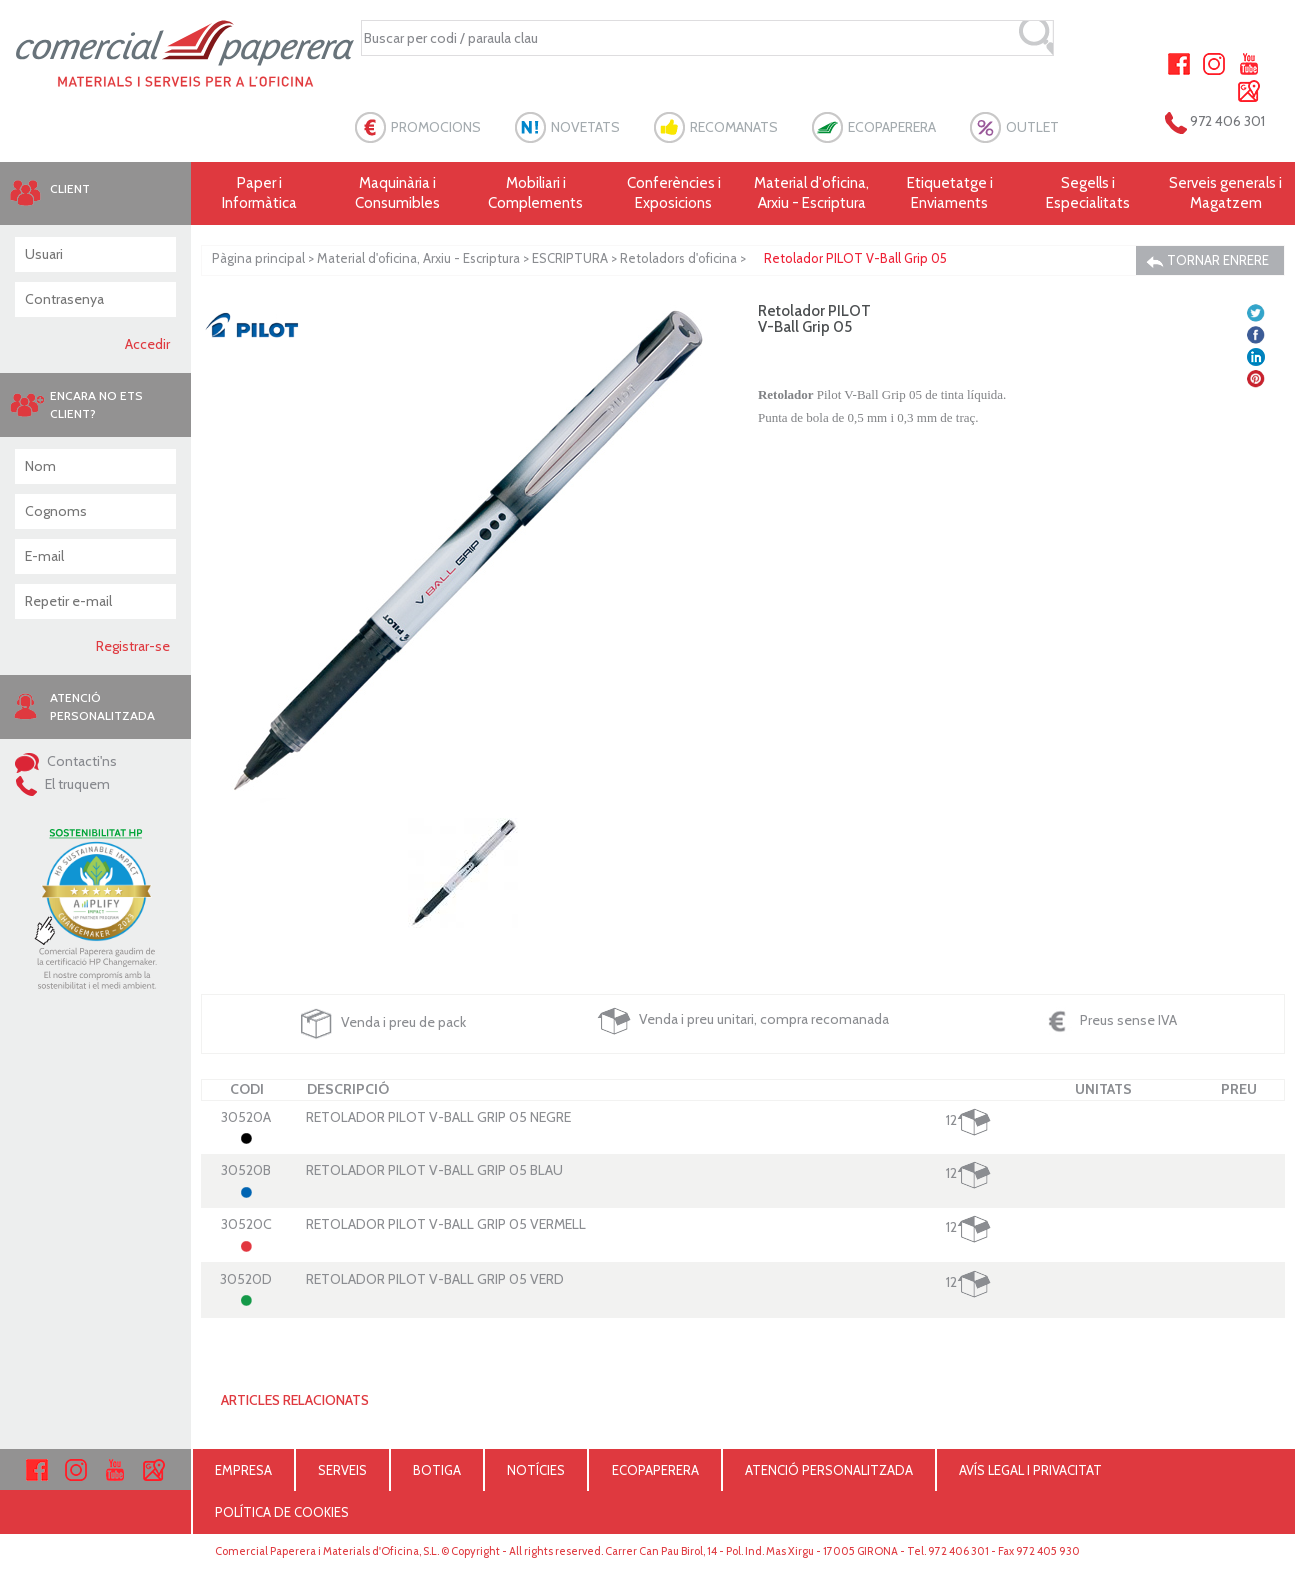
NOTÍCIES (536, 1470)
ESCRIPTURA (570, 258)
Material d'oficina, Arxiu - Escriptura (811, 193)
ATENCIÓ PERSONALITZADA (829, 1470)
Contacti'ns (66, 761)
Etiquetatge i (950, 193)
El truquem (62, 784)
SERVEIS (342, 1470)
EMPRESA (243, 1470)
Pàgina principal (258, 258)
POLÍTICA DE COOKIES (282, 1512)
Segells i (1088, 193)
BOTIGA (437, 1470)
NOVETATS (585, 127)
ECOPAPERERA (892, 127)
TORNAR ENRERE (1207, 260)
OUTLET (1032, 127)
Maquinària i (398, 193)
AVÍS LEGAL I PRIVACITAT (1030, 1470)
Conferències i (674, 193)
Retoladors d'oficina (678, 258)
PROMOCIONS (436, 127)
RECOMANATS (734, 127)
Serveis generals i (1226, 193)
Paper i (260, 193)
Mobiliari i (536, 193)
